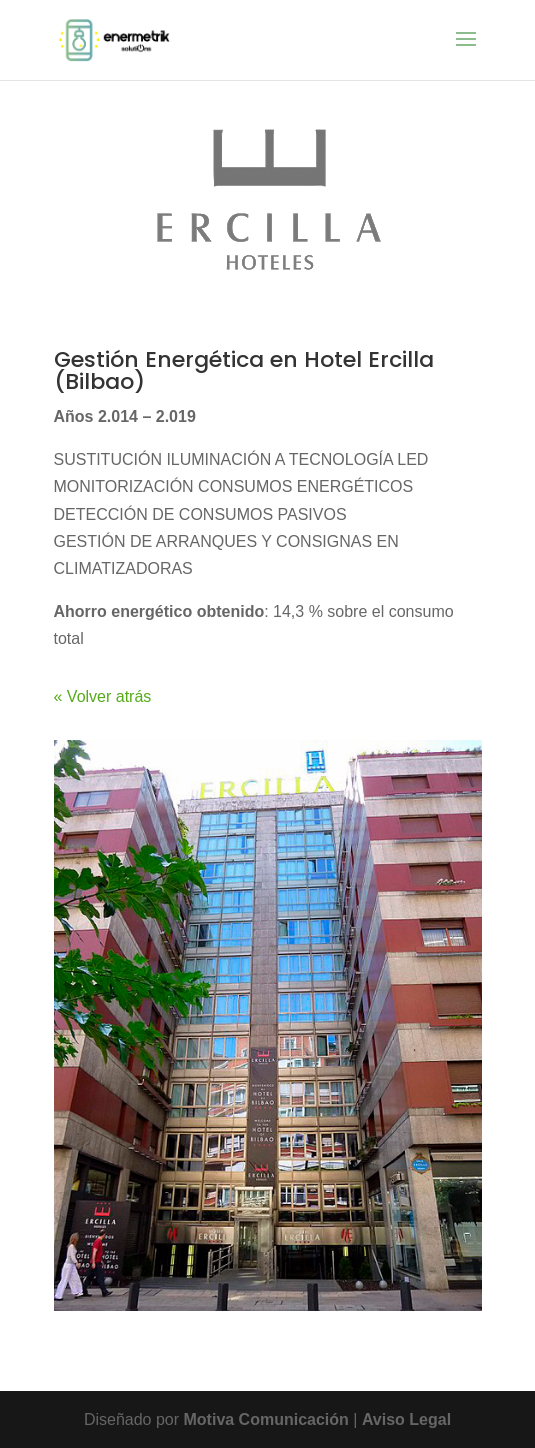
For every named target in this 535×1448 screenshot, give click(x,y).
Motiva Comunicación (269, 1419)
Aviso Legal (406, 1419)
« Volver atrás (103, 696)
